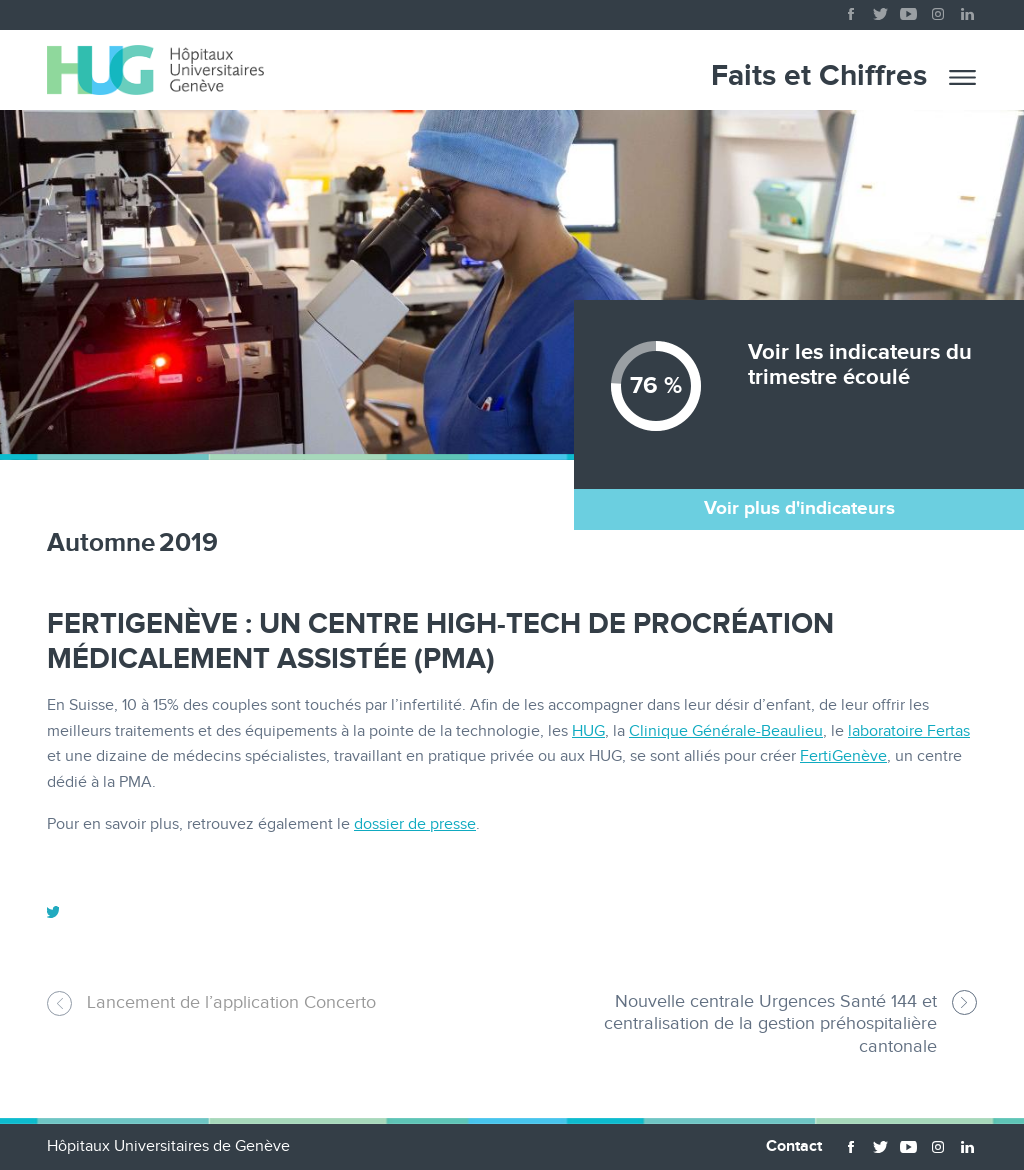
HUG (588, 731)
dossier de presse (415, 824)
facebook (851, 10)
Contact (794, 1146)
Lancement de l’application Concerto (231, 1002)
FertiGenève (843, 756)
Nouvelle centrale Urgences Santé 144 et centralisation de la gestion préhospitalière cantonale (770, 1024)
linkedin (967, 10)
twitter (880, 10)
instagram (938, 10)
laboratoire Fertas (909, 731)
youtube (909, 10)
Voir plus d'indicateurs (799, 508)
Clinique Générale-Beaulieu (726, 731)
